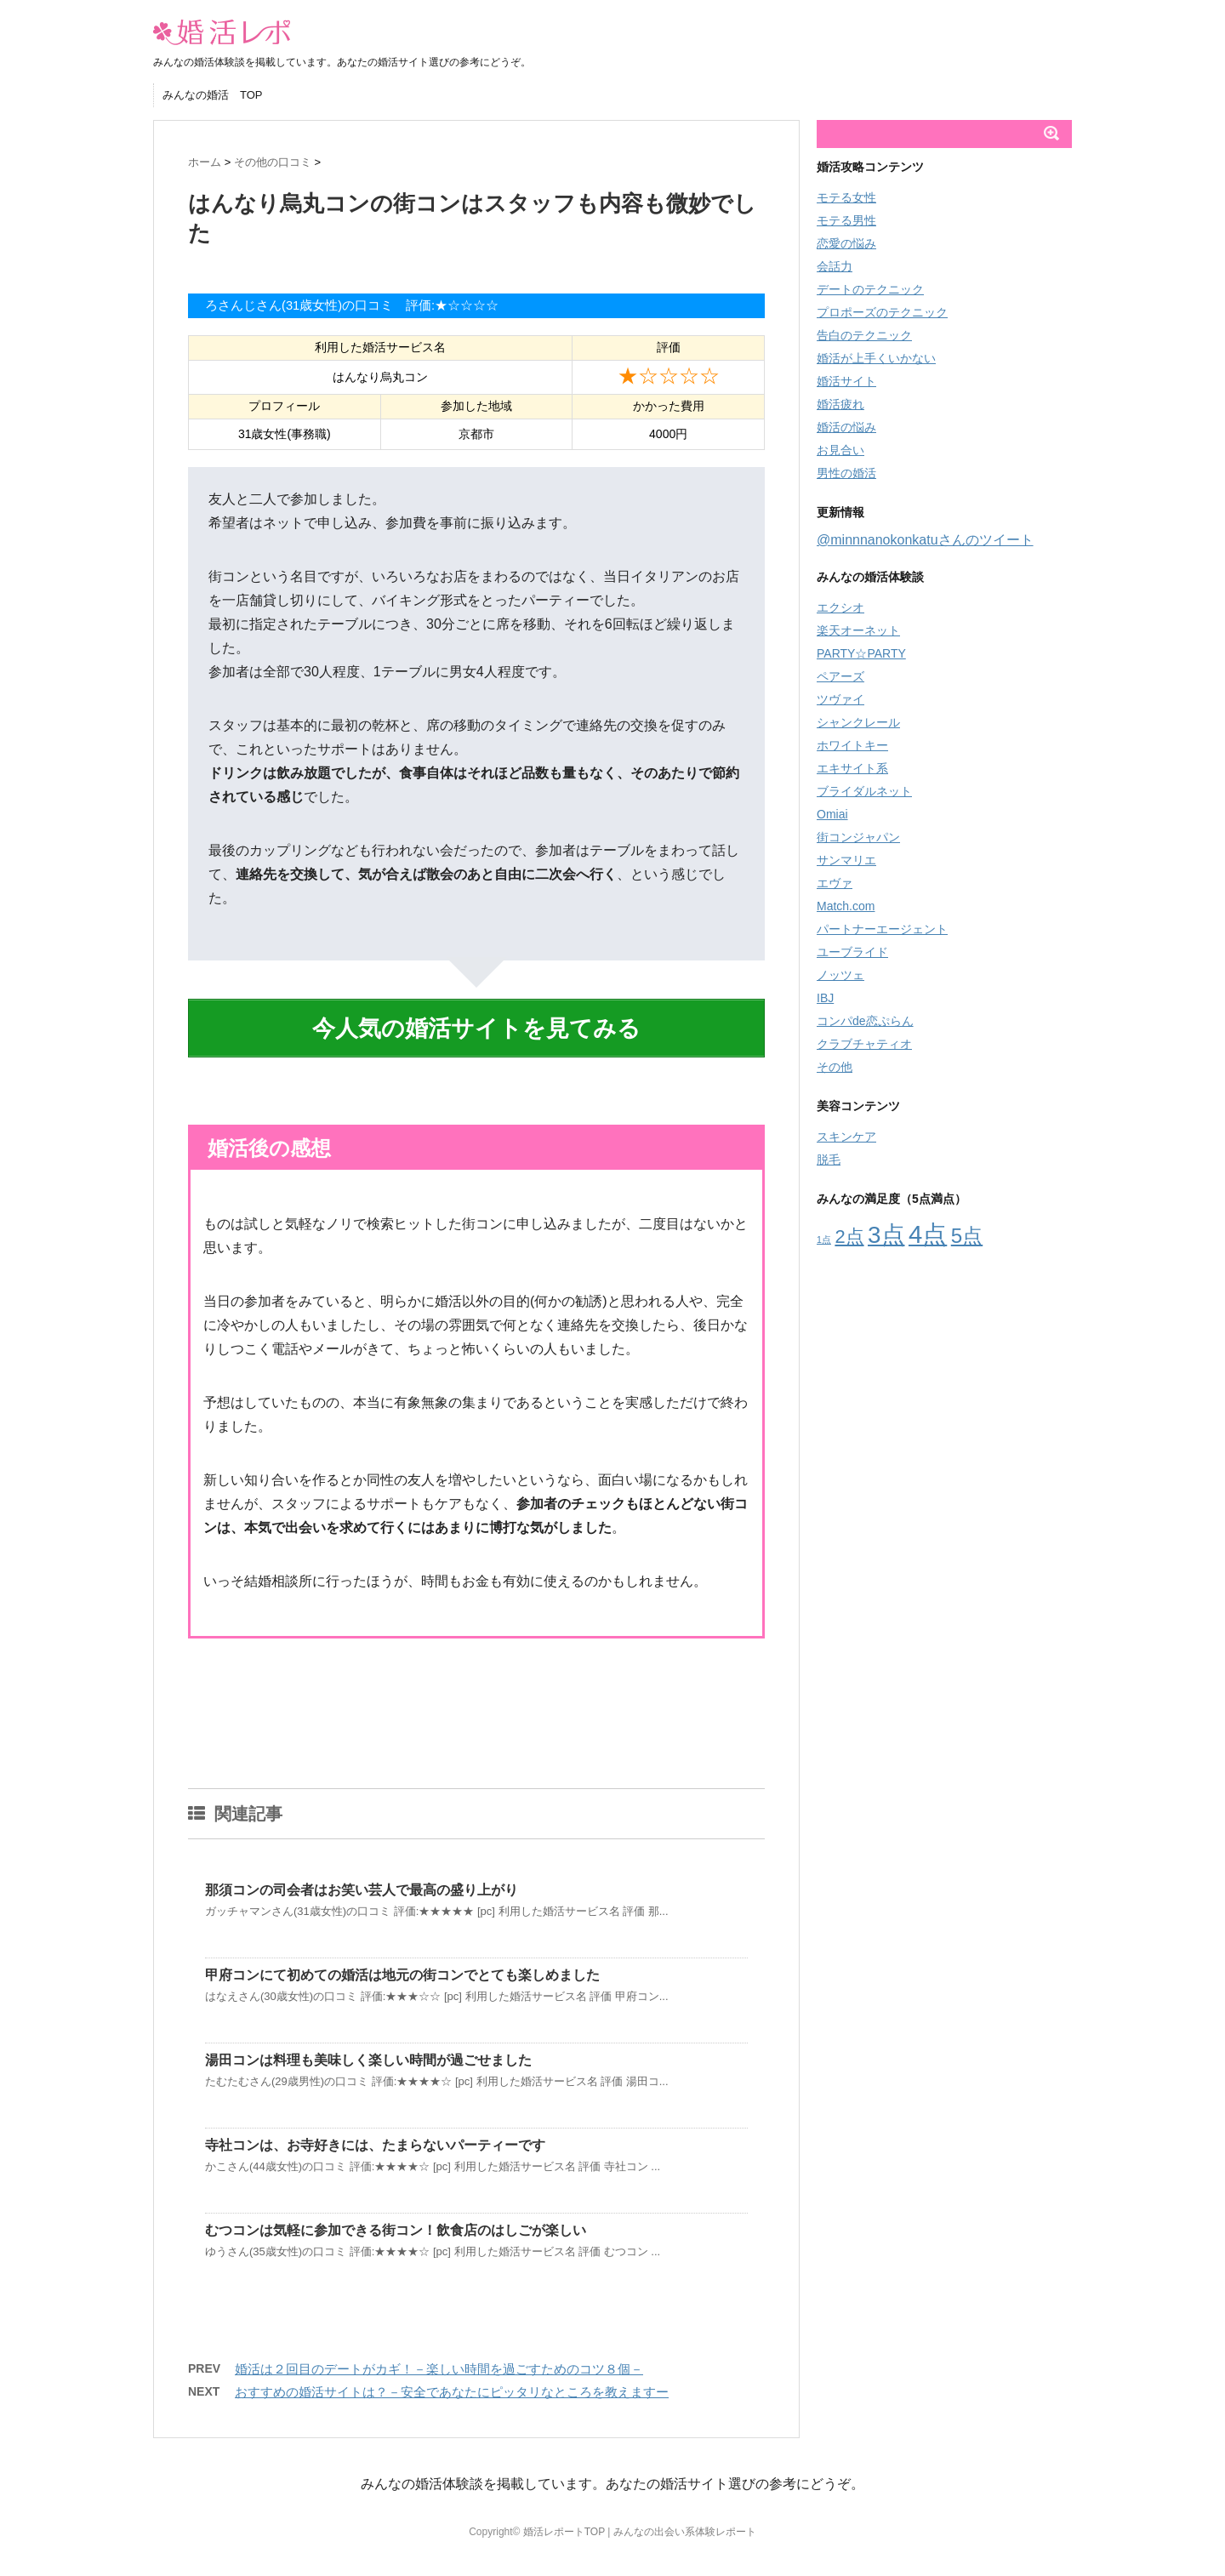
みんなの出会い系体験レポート (684, 2522)
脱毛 (828, 1159)
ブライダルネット (864, 791)
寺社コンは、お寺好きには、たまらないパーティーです (375, 2136)
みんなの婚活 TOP (212, 94)
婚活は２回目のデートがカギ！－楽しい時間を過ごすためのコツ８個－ (439, 2359)
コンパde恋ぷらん (865, 1021)
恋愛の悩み (846, 243)
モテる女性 (846, 197)
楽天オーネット (858, 630)
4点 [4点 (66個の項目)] (928, 1234)
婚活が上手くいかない (876, 358)
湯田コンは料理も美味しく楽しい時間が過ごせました (368, 2050)
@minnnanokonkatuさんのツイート (925, 540)
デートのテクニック (870, 289)
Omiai (832, 814)
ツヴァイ (840, 699)
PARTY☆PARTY (861, 653)
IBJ (825, 998)
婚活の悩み (846, 427)
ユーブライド (852, 952)
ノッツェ (840, 975)
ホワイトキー (852, 745)
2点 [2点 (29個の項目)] (849, 1236)
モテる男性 (846, 220)
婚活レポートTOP (564, 2522)
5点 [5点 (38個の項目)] (967, 1235)
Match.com (846, 906)
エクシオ (840, 607)
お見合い (840, 450)
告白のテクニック (864, 335)
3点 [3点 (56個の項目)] (886, 1235)
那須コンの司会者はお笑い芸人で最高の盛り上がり (361, 1880)
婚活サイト (846, 381)
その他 (834, 1067)
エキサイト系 (852, 768)
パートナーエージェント (882, 929)
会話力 (834, 266)
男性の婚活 (846, 473)
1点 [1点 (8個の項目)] (824, 1239)
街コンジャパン (858, 837)
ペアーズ (840, 676)
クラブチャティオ (864, 1044)
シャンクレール (858, 722)
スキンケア (846, 1136)
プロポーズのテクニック (882, 312)
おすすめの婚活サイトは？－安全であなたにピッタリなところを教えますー (452, 2382)
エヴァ (834, 883)
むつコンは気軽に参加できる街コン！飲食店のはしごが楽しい (395, 2221)
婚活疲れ (840, 404)
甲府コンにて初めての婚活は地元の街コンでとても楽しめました (402, 1965)
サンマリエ (846, 860)
